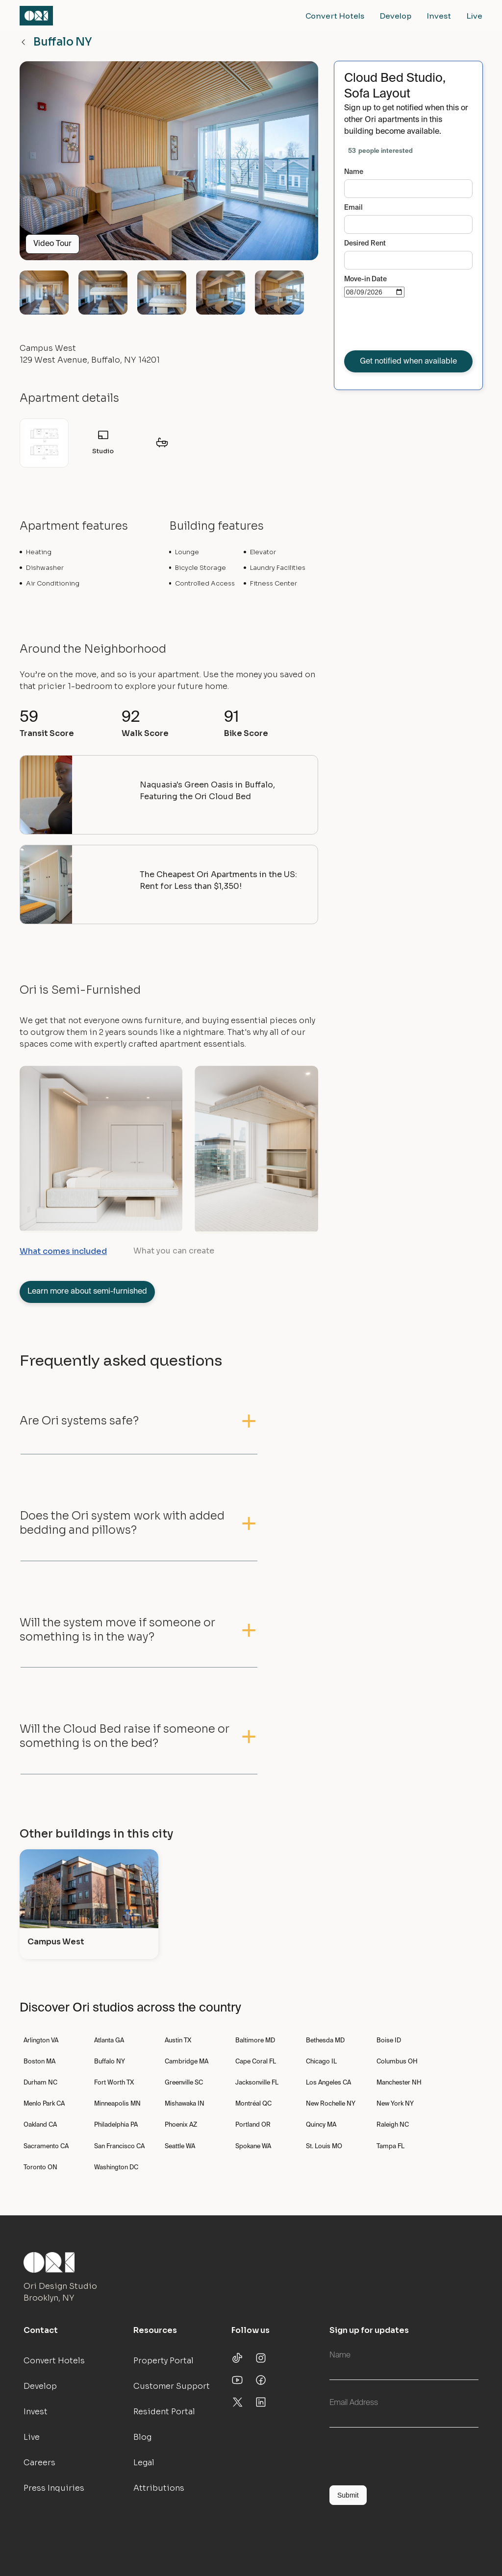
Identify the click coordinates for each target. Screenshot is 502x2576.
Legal (143, 2462)
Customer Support (171, 2386)
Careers (39, 2462)
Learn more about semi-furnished (87, 1292)
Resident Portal (164, 2411)
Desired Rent (365, 243)
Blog (142, 2437)
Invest (439, 16)
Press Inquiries (54, 2488)
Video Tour (52, 244)
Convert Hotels (334, 16)
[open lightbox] (169, 164)
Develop (395, 16)
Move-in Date (365, 279)
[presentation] (418, 326)
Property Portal (163, 2360)
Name (353, 172)
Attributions (158, 2488)
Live (474, 16)
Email (353, 207)
